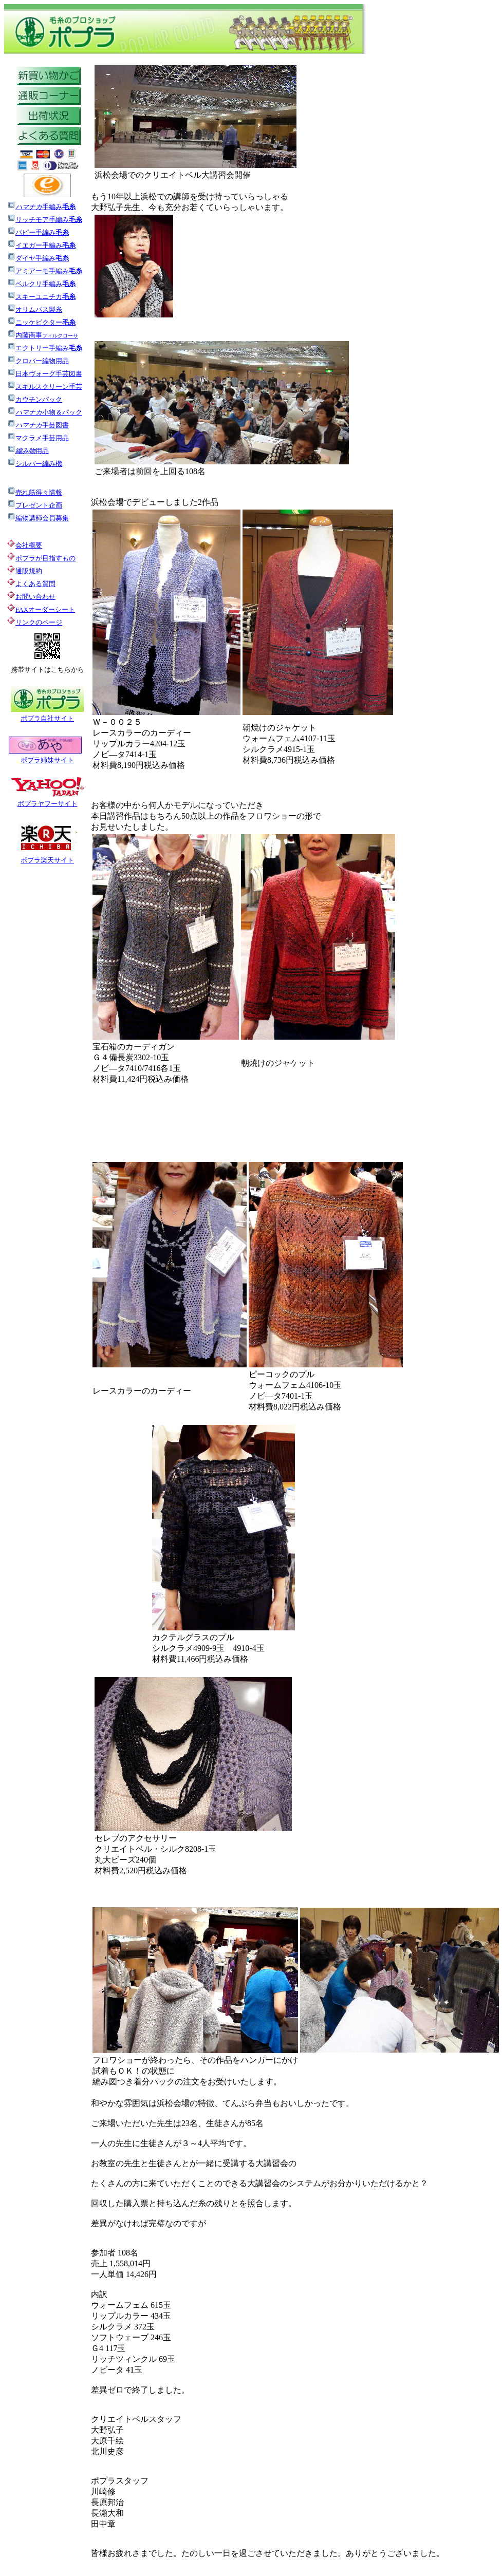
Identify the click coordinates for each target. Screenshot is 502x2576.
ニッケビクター (41, 322)
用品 (28, 451)
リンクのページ (38, 622)
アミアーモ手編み (44, 271)
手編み (45, 207)
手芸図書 (38, 425)
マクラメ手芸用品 (38, 438)
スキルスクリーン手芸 (44, 386)
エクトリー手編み (44, 348)
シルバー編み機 (34, 463)
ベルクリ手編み (45, 284)
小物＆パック (44, 412)
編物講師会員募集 (38, 518)
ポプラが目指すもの (41, 558)
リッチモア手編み (48, 219)
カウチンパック (34, 399)
